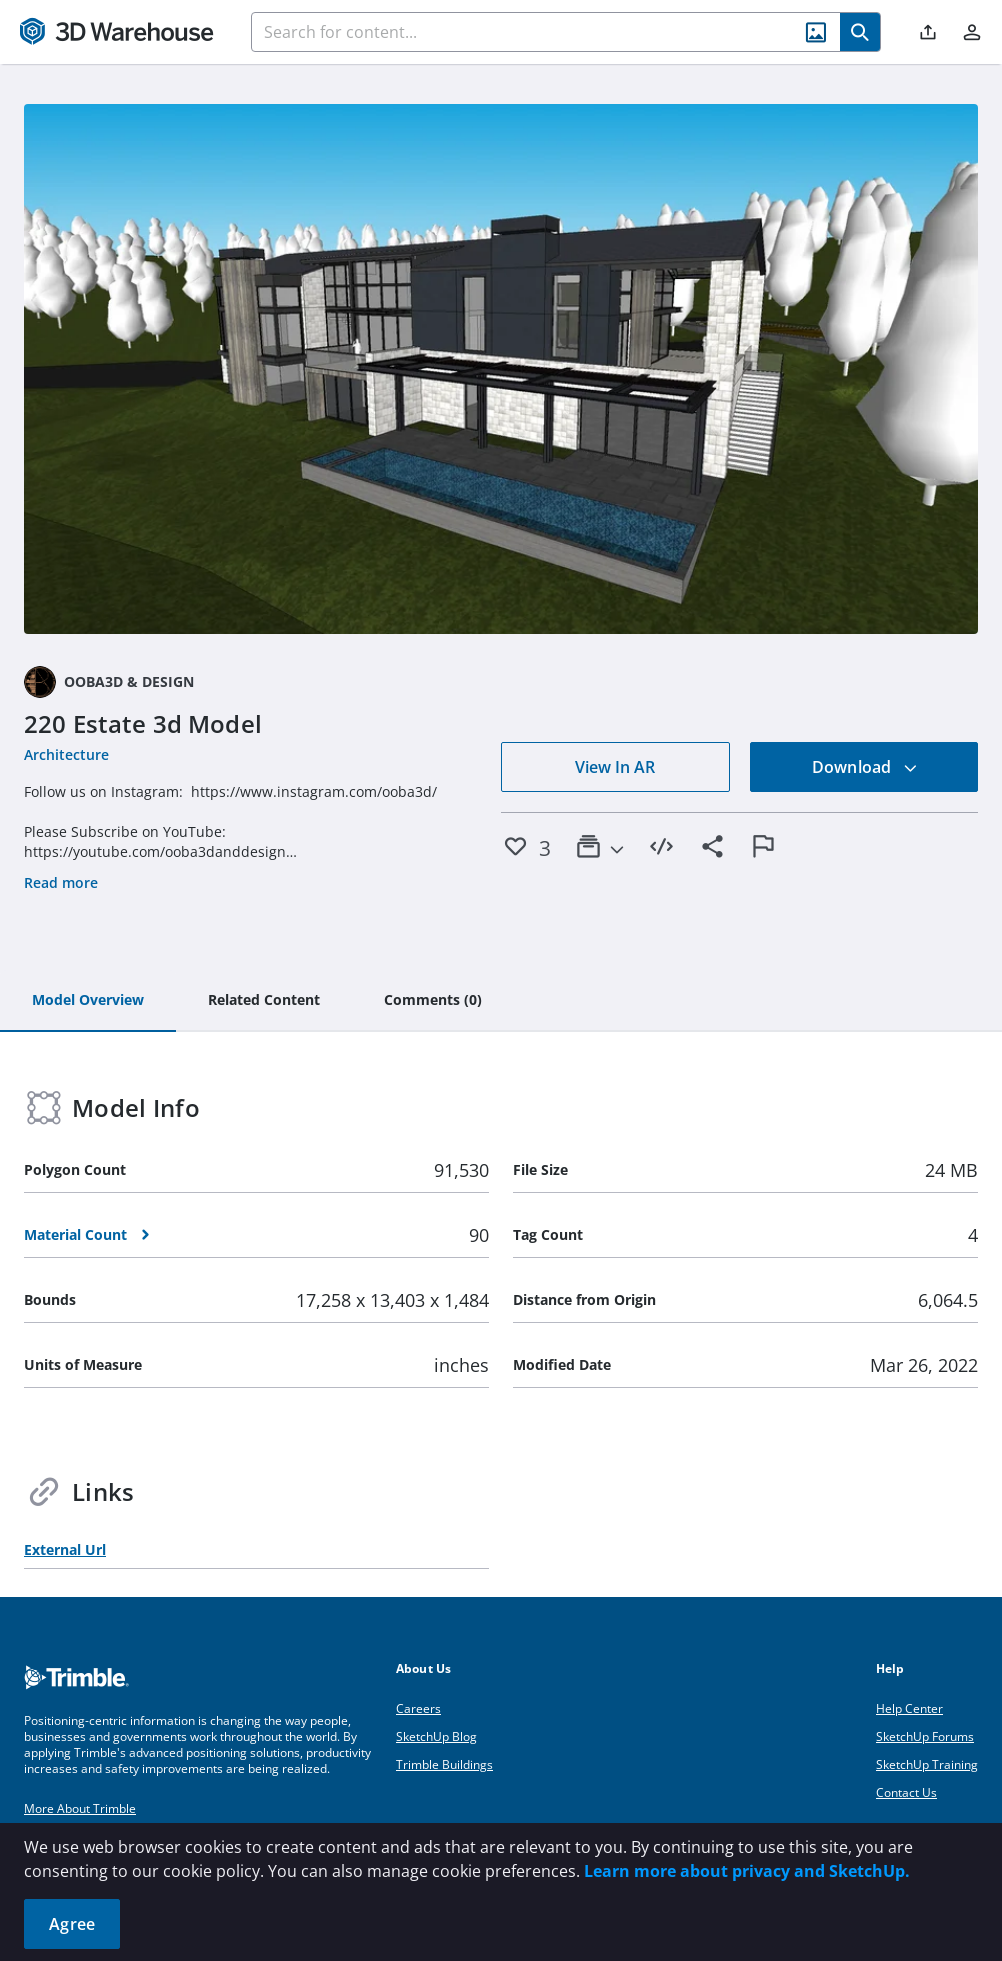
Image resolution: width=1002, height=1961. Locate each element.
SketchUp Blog (436, 1736)
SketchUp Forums (925, 1736)
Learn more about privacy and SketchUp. (747, 1871)
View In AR (615, 767)
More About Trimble (80, 1808)
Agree (72, 1924)
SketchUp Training (927, 1764)
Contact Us (906, 1792)
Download (865, 767)
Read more (61, 882)
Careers (418, 1708)
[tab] (88, 1001)
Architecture (66, 754)
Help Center (909, 1708)
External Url (65, 1549)
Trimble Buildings (444, 1764)
